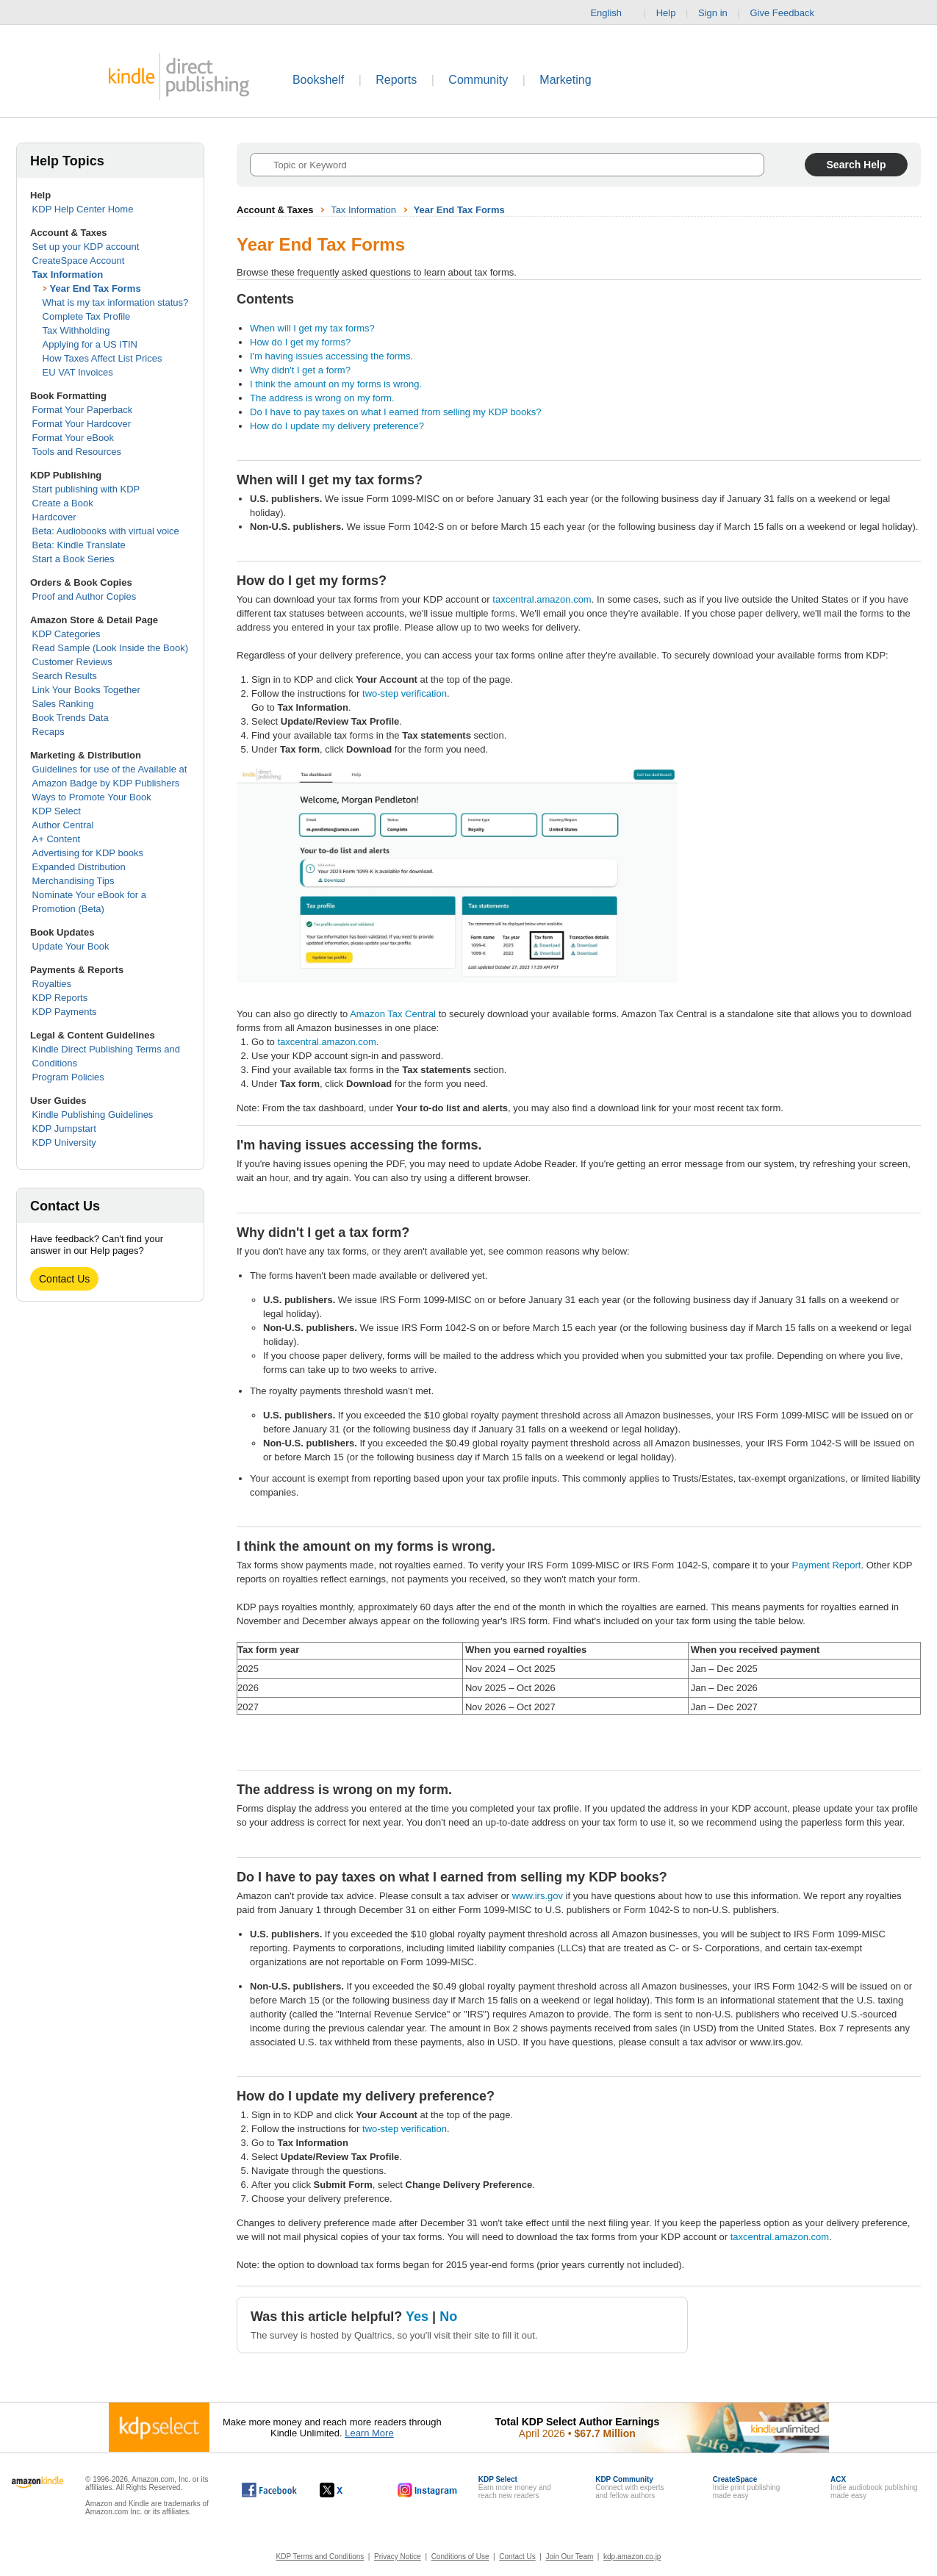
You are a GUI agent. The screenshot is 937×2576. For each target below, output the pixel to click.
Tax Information (68, 274)
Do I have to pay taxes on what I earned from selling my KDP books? (395, 411)
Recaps (48, 731)
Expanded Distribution (79, 866)
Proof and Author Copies (84, 596)
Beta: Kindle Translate (79, 544)
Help (666, 12)
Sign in (713, 12)
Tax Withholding (76, 330)
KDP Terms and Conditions (320, 2556)
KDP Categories (66, 633)
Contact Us (64, 1279)
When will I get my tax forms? (312, 328)
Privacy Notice (397, 2556)
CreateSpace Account (78, 260)
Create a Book (62, 503)
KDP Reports (60, 997)
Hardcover (54, 517)
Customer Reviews (72, 661)
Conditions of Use (460, 2556)
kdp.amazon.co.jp (632, 2556)
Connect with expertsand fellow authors (629, 2487)
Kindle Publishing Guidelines (93, 1114)
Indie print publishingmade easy (746, 2487)
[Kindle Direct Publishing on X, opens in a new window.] (346, 2490)
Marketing (565, 79)
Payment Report (826, 1565)
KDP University (64, 1142)
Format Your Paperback (82, 409)
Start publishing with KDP (86, 489)
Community (478, 79)
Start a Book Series (73, 558)
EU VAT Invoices (78, 372)
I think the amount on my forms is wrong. (336, 384)
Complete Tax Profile (87, 316)
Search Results (64, 675)
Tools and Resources (76, 451)
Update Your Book (71, 946)
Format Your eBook (73, 437)
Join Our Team (569, 2556)
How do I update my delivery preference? (337, 425)
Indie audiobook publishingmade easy (873, 2487)
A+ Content (56, 838)
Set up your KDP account (86, 246)
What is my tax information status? (116, 302)
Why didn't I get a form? (300, 370)
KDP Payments (64, 1011)
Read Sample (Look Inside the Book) (110, 647)
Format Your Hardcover (81, 423)
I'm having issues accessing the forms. (331, 356)
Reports (396, 79)
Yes (417, 2316)
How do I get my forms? (300, 342)
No (448, 2316)
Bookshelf (318, 79)
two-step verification (404, 693)
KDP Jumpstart (64, 1128)
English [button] (611, 13)
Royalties (51, 983)
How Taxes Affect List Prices (102, 358)
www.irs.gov (537, 1895)
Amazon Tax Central (393, 1013)
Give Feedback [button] (789, 13)
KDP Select (56, 811)
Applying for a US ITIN (90, 344)
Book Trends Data (70, 717)
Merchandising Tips (73, 880)
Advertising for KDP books (88, 852)
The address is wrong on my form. (322, 397)
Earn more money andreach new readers (514, 2487)
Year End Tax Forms (95, 288)
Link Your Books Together (86, 689)
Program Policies (68, 1077)
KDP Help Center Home (83, 209)
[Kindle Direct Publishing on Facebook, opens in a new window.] (269, 2490)
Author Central (63, 824)
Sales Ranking (63, 703)
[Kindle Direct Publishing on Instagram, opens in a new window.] (428, 2490)
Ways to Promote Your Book (91, 797)
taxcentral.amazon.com (541, 599)
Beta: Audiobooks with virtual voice (105, 531)
